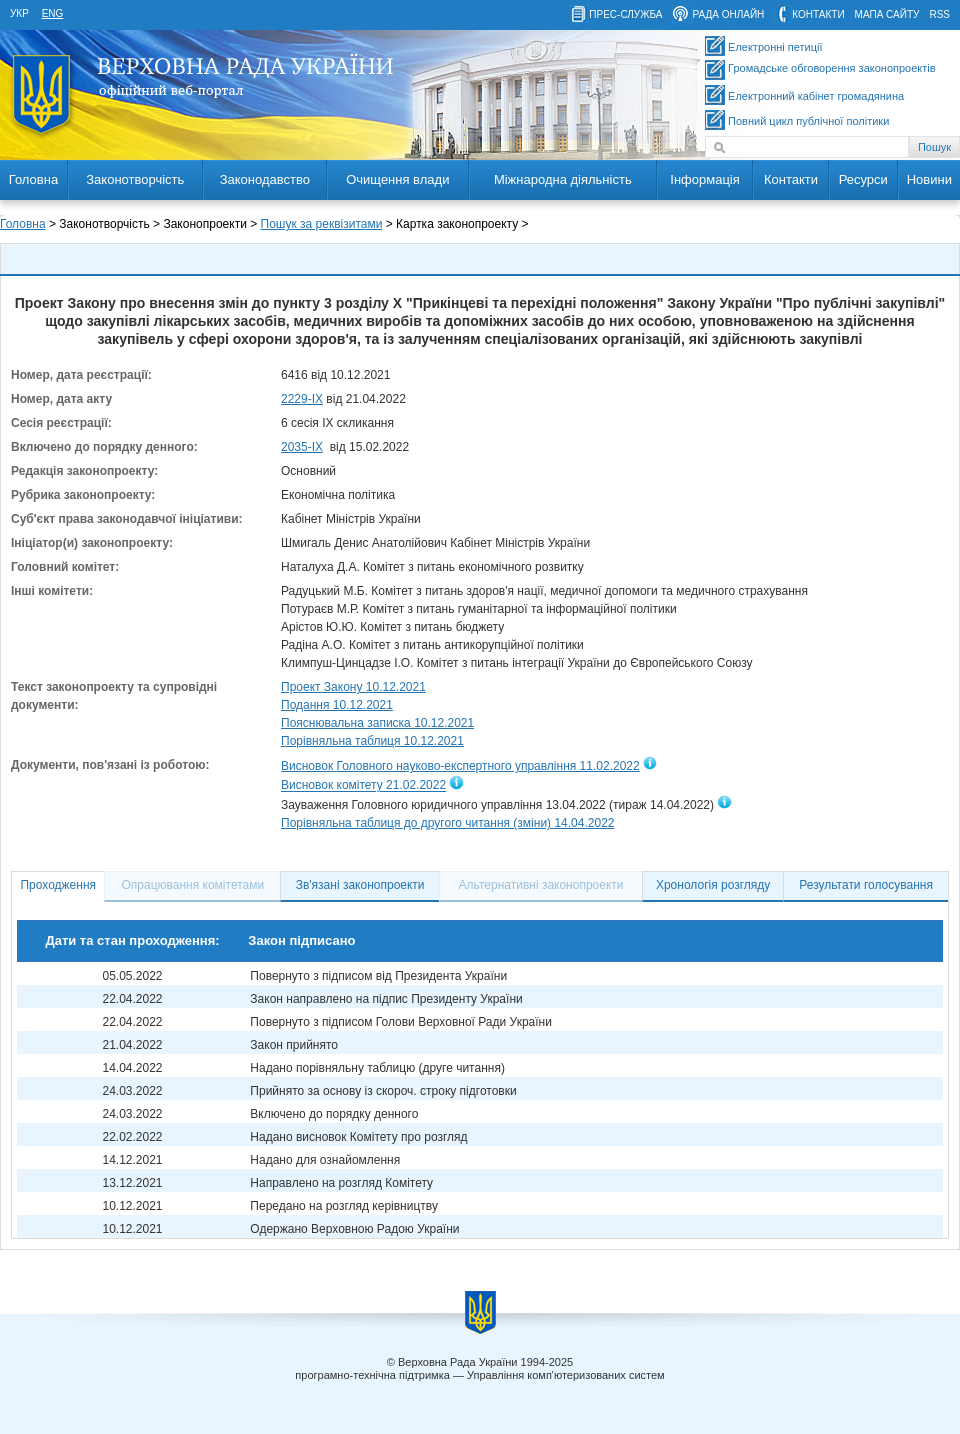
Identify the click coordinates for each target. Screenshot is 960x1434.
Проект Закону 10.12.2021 (353, 687)
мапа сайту (887, 14)
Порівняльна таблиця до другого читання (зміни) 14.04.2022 (447, 823)
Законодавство (265, 179)
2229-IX (302, 399)
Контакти (791, 179)
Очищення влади (397, 179)
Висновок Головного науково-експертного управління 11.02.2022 (460, 766)
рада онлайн (728, 14)
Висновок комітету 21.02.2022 (363, 786)
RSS (939, 14)
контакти (818, 14)
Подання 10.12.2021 (337, 705)
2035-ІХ (302, 447)
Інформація (705, 179)
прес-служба (625, 14)
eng (53, 13)
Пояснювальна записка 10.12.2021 (377, 723)
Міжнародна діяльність (563, 179)
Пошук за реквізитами (322, 224)
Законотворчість (135, 179)
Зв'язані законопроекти (360, 885)
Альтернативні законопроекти (541, 885)
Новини (929, 179)
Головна (33, 179)
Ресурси (863, 179)
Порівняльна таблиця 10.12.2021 (372, 741)
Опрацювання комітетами (193, 885)
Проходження (58, 885)
